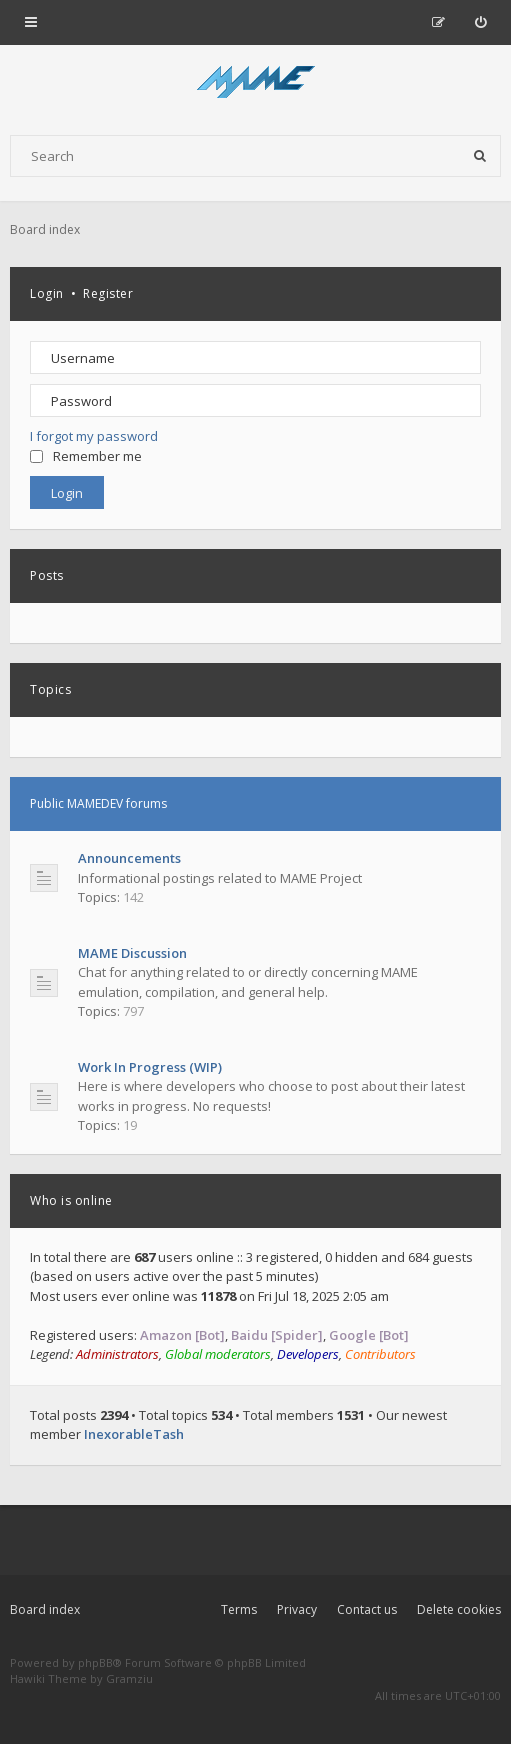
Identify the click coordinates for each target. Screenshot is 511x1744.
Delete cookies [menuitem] (459, 1609)
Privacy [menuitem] (297, 1609)
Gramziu (129, 1678)
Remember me (86, 456)
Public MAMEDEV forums (98, 803)
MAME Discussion (132, 953)
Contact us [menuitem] (367, 1609)
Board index (45, 1609)
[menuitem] (480, 22)
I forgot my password (94, 436)
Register (108, 293)
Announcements (129, 858)
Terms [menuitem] (239, 1609)
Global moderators (218, 1354)
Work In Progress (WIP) (150, 1067)
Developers (308, 1354)
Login (47, 293)
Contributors (380, 1354)
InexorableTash (134, 1434)
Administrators (117, 1354)
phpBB (95, 1662)
